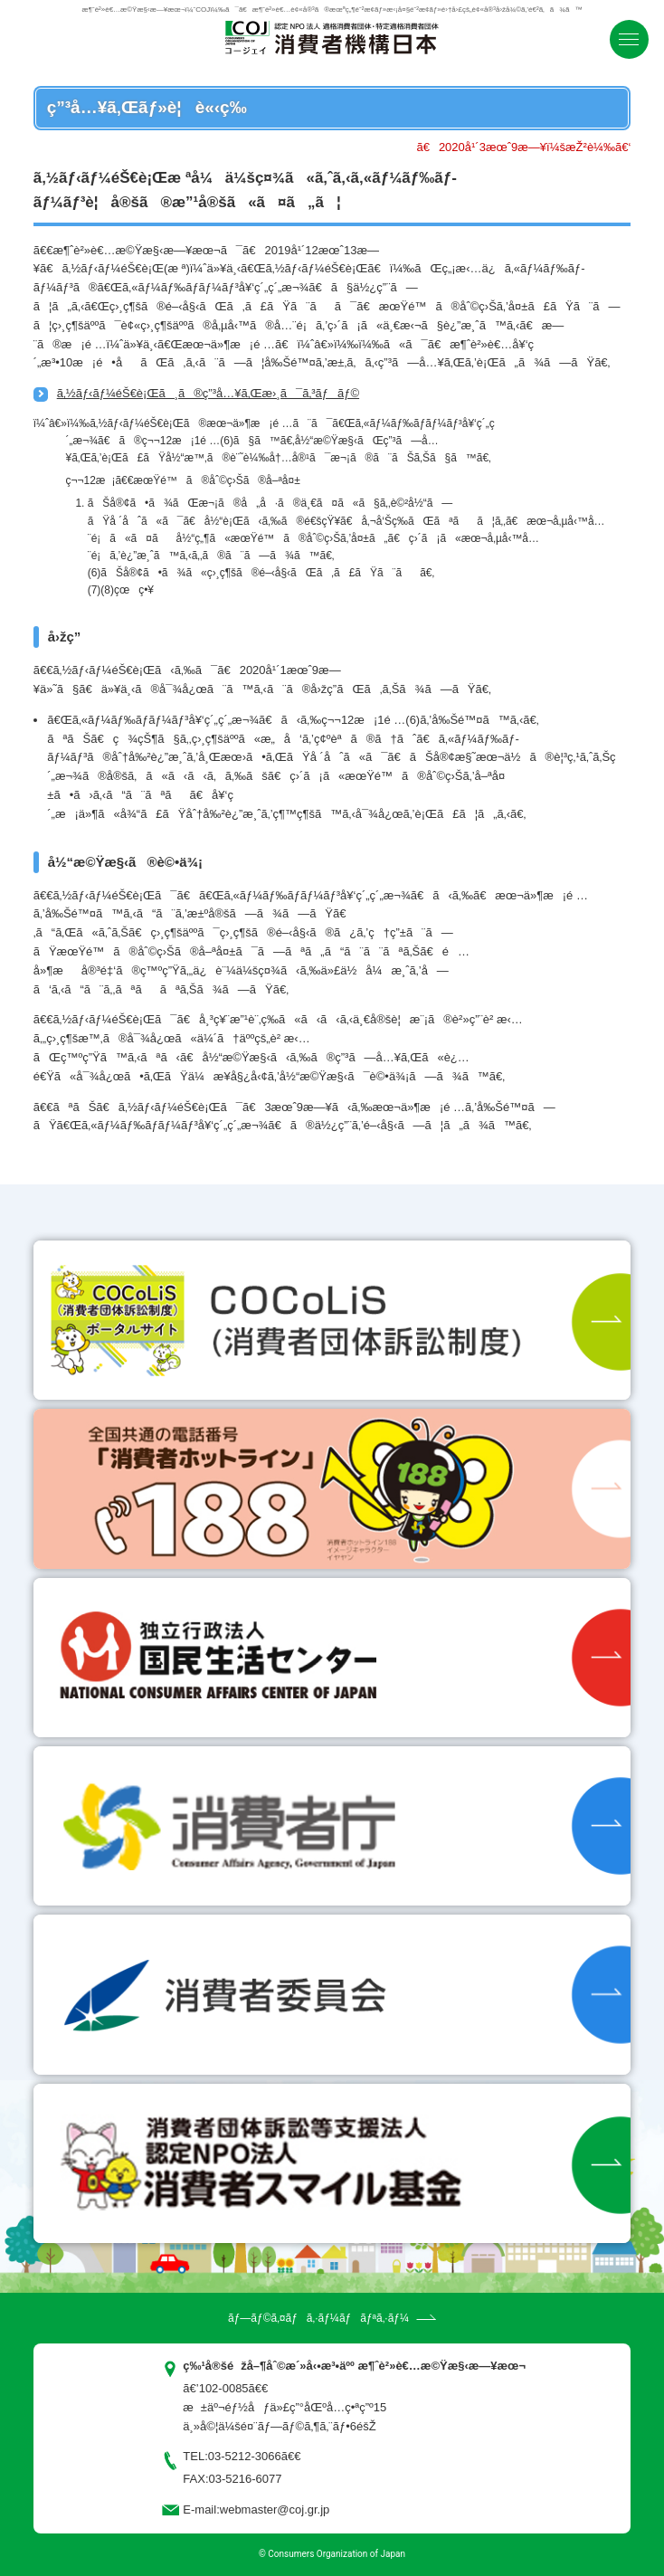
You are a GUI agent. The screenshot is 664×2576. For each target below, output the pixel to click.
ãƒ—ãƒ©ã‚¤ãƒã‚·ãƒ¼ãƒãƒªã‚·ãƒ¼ (318, 2318)
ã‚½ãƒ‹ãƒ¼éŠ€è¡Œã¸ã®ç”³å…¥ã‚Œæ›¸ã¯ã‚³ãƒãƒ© (208, 393)
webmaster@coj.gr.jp (275, 2509)
